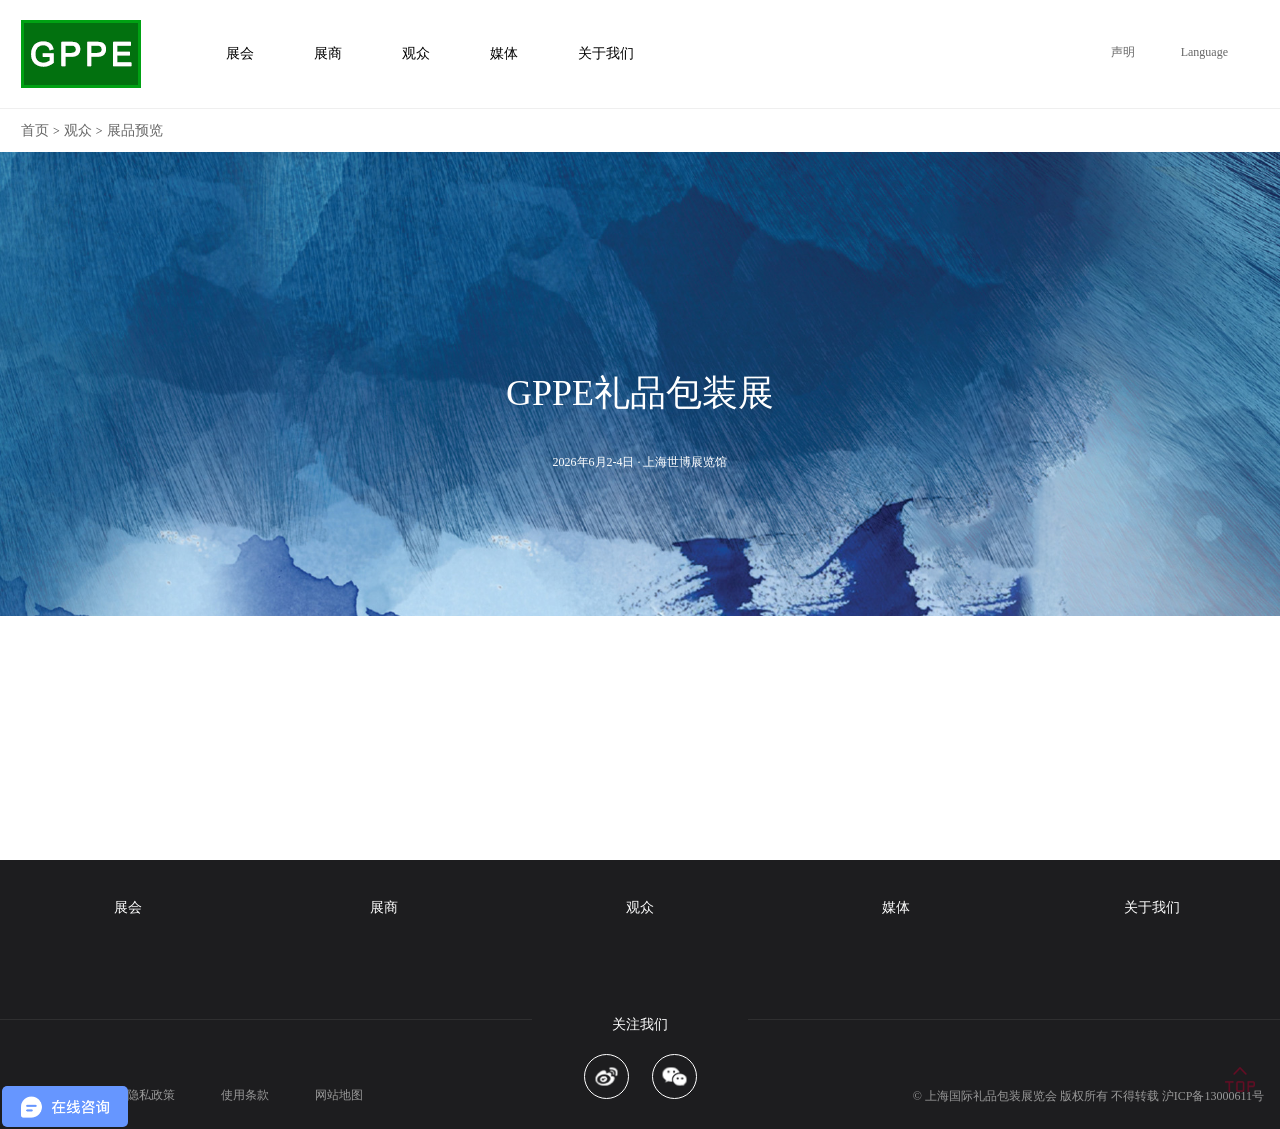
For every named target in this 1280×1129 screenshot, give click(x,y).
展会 (128, 907)
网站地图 (339, 1095)
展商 (384, 907)
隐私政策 (151, 1095)
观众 (78, 130)
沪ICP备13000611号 (1213, 1096)
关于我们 (1152, 907)
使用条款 (245, 1095)
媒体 (896, 907)
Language (1204, 52)
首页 (35, 130)
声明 (1123, 52)
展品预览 (135, 130)
